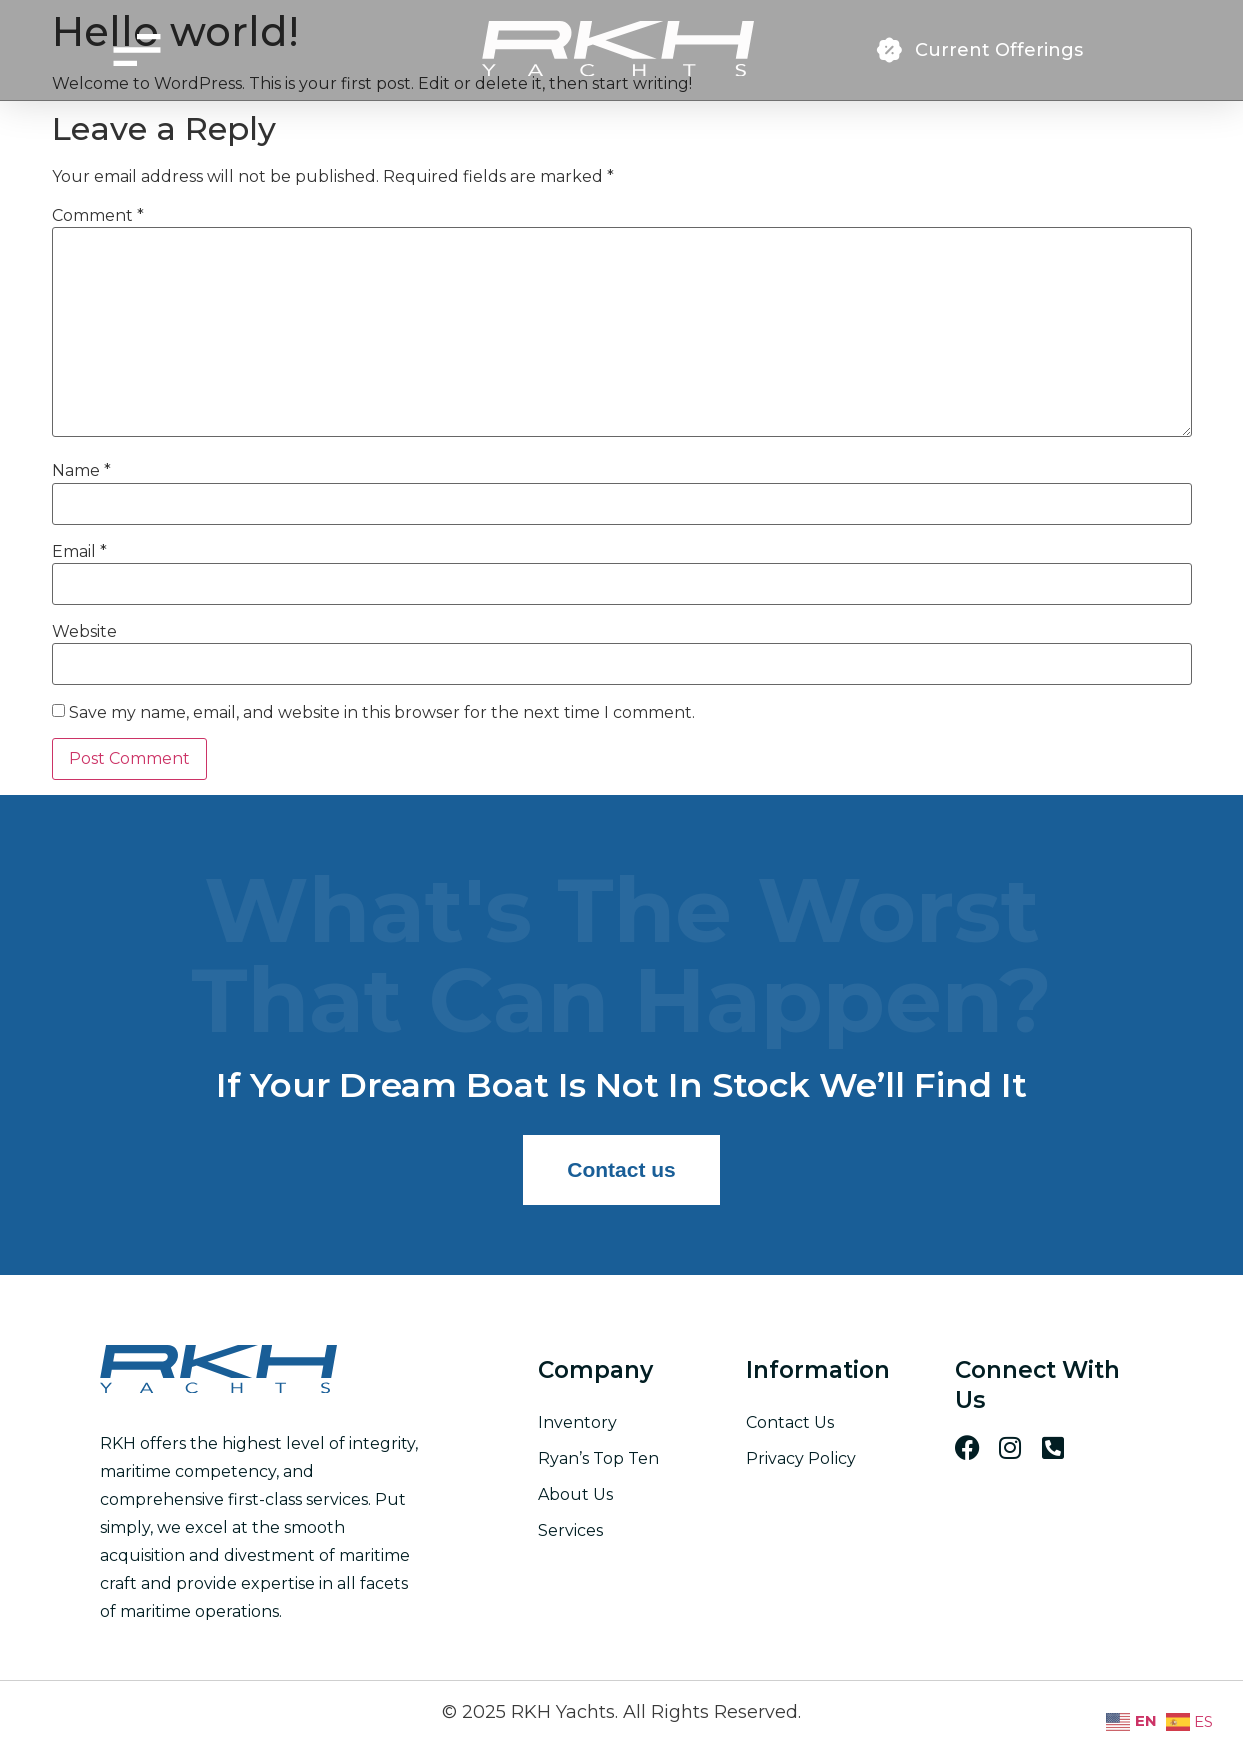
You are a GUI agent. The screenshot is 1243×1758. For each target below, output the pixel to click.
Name (81, 471)
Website (84, 632)
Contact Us (790, 1422)
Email (79, 552)
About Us (575, 1494)
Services (570, 1530)
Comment (98, 216)
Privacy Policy (801, 1458)
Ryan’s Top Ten (598, 1458)
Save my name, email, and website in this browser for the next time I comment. (382, 713)
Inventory (577, 1422)
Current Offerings (999, 50)
